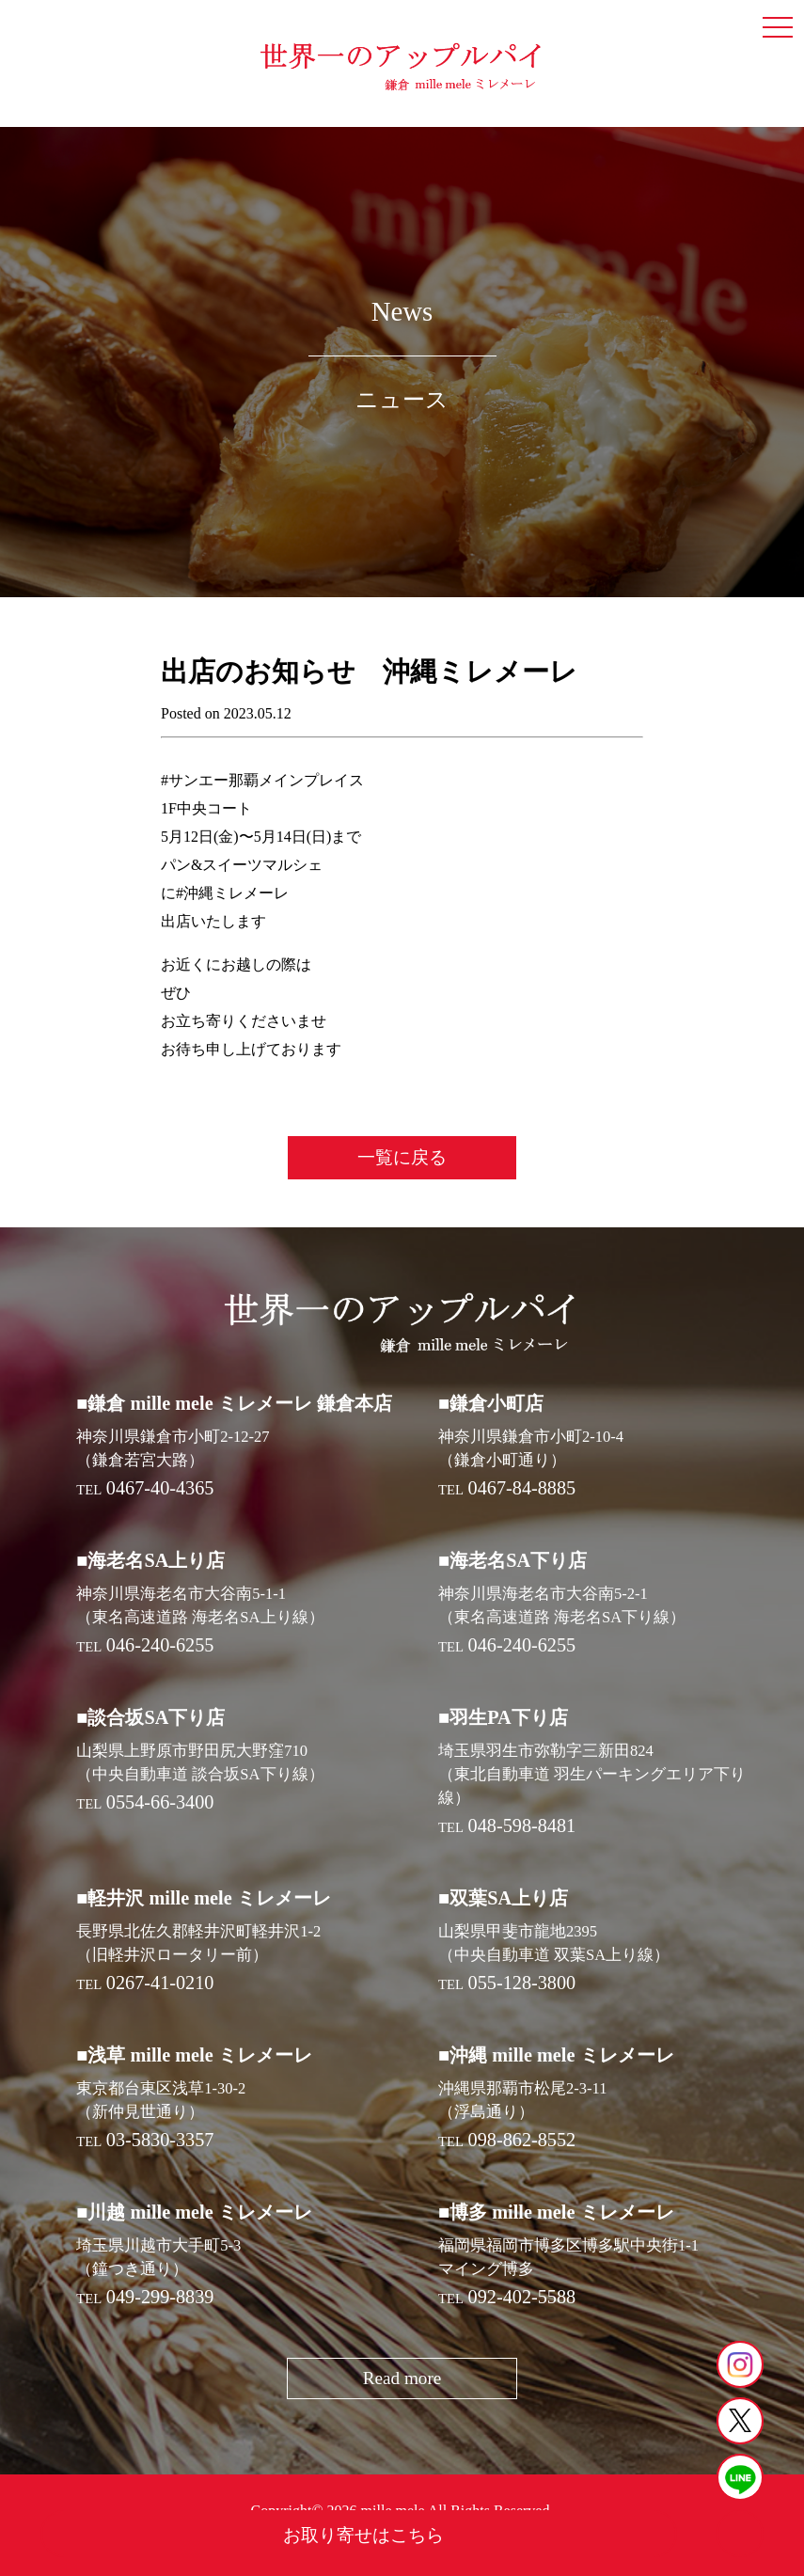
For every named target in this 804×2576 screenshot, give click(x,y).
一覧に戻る (402, 1157)
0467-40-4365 (160, 1488)
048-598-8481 (522, 1825)
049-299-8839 (160, 2296)
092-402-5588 (522, 2296)
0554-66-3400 (160, 1802)
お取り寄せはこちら (363, 2535)
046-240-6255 (160, 1645)
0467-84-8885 (522, 1488)
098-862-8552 (522, 2139)
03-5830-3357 (160, 2139)
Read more (402, 2378)
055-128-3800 (522, 1982)
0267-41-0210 (160, 1982)
